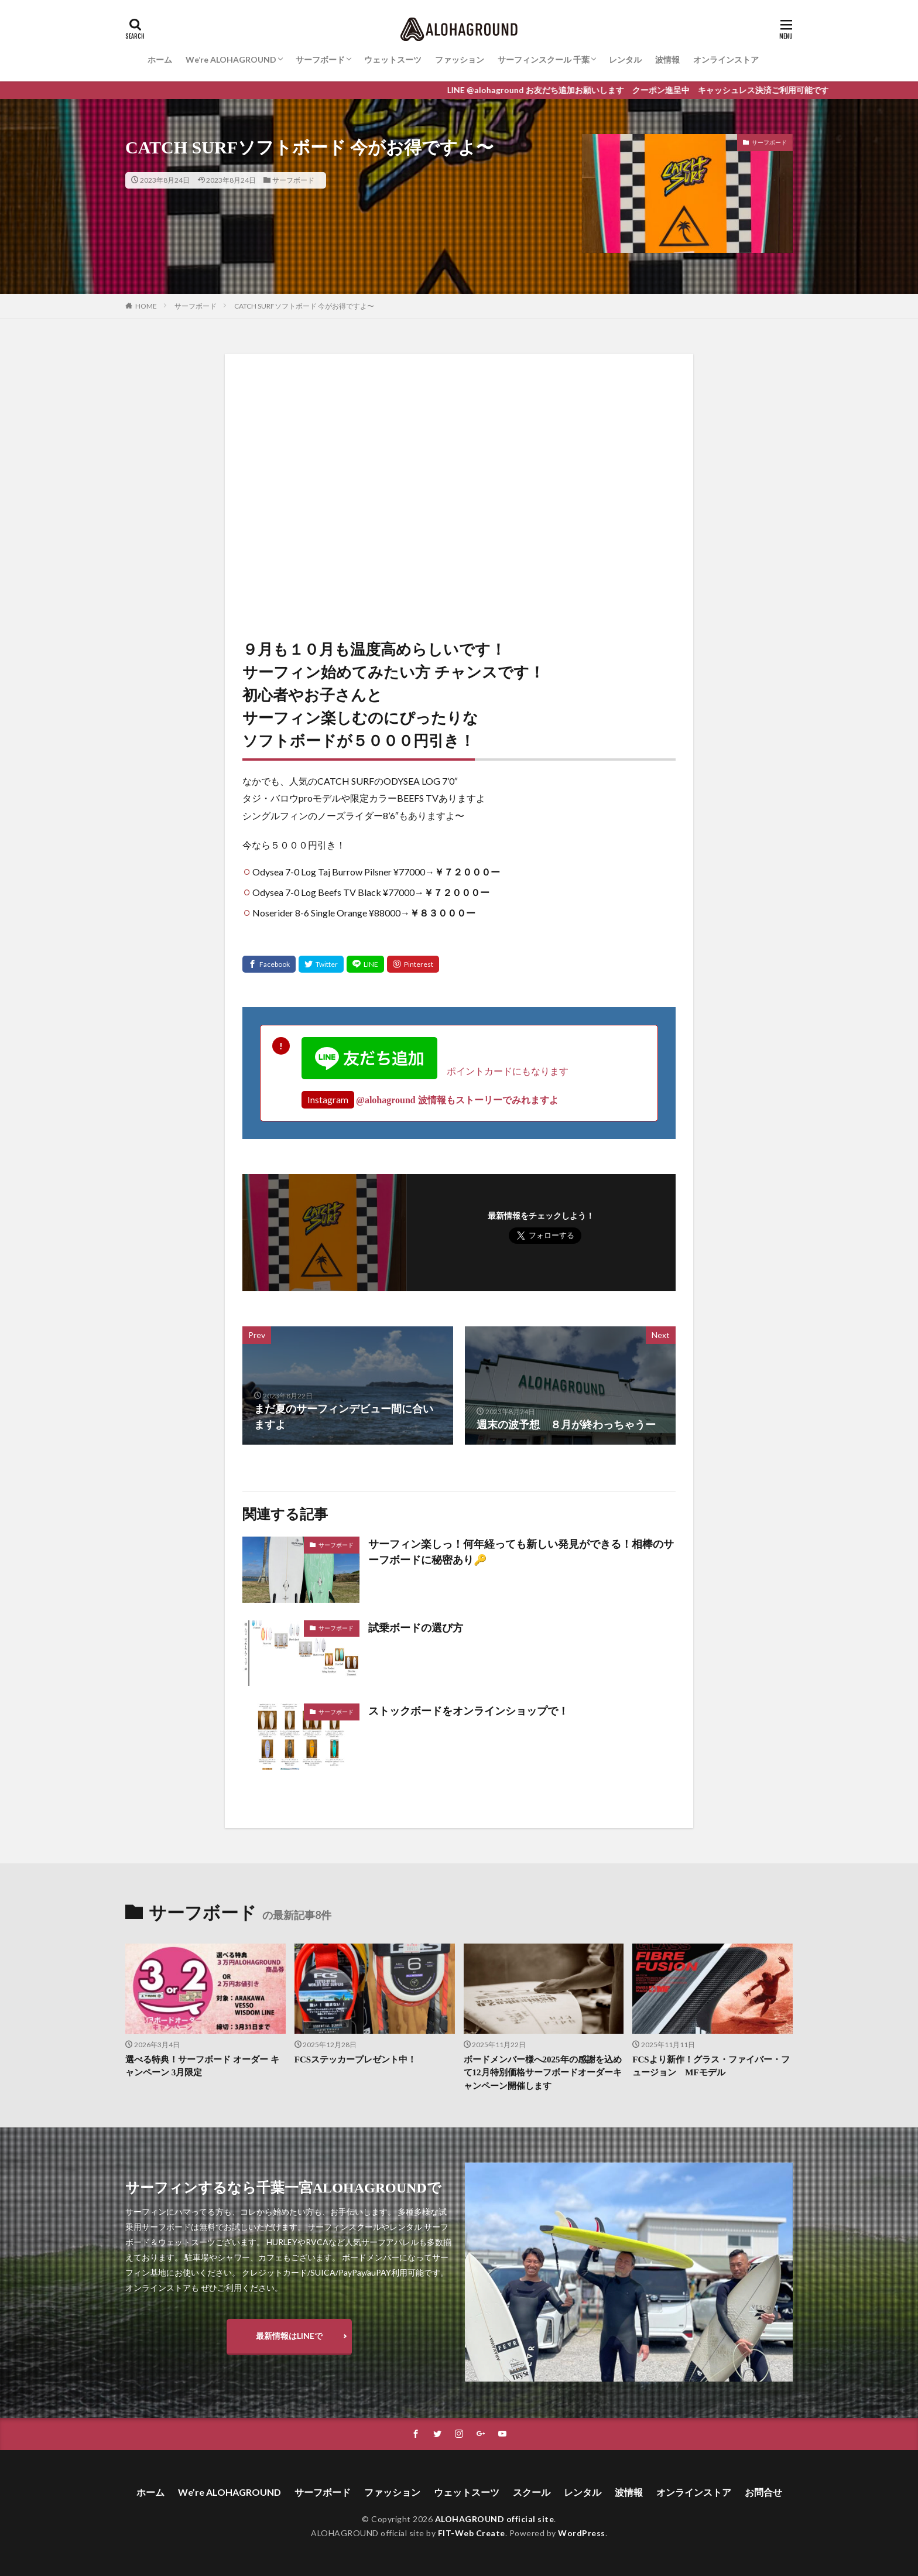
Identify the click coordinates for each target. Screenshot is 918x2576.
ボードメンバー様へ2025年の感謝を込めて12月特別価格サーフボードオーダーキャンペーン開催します (543, 2073)
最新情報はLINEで (289, 2336)
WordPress (581, 2533)
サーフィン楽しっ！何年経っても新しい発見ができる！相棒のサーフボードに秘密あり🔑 (521, 1552)
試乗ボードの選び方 (415, 1628)
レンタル (625, 59)
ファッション (459, 59)
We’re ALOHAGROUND (231, 59)
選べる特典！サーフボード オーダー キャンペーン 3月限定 (202, 2066)
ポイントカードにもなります (435, 1070)
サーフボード (320, 59)
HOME (146, 306)
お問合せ (763, 2492)
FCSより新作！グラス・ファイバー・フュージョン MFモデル (710, 2066)
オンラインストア (726, 59)
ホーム (160, 59)
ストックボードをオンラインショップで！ (468, 1711)
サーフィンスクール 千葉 (544, 59)
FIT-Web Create (471, 2533)
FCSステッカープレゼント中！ (355, 2059)
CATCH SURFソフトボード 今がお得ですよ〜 (304, 306)
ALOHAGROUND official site (494, 2519)
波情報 (667, 59)
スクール (531, 2492)
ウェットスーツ (393, 59)
